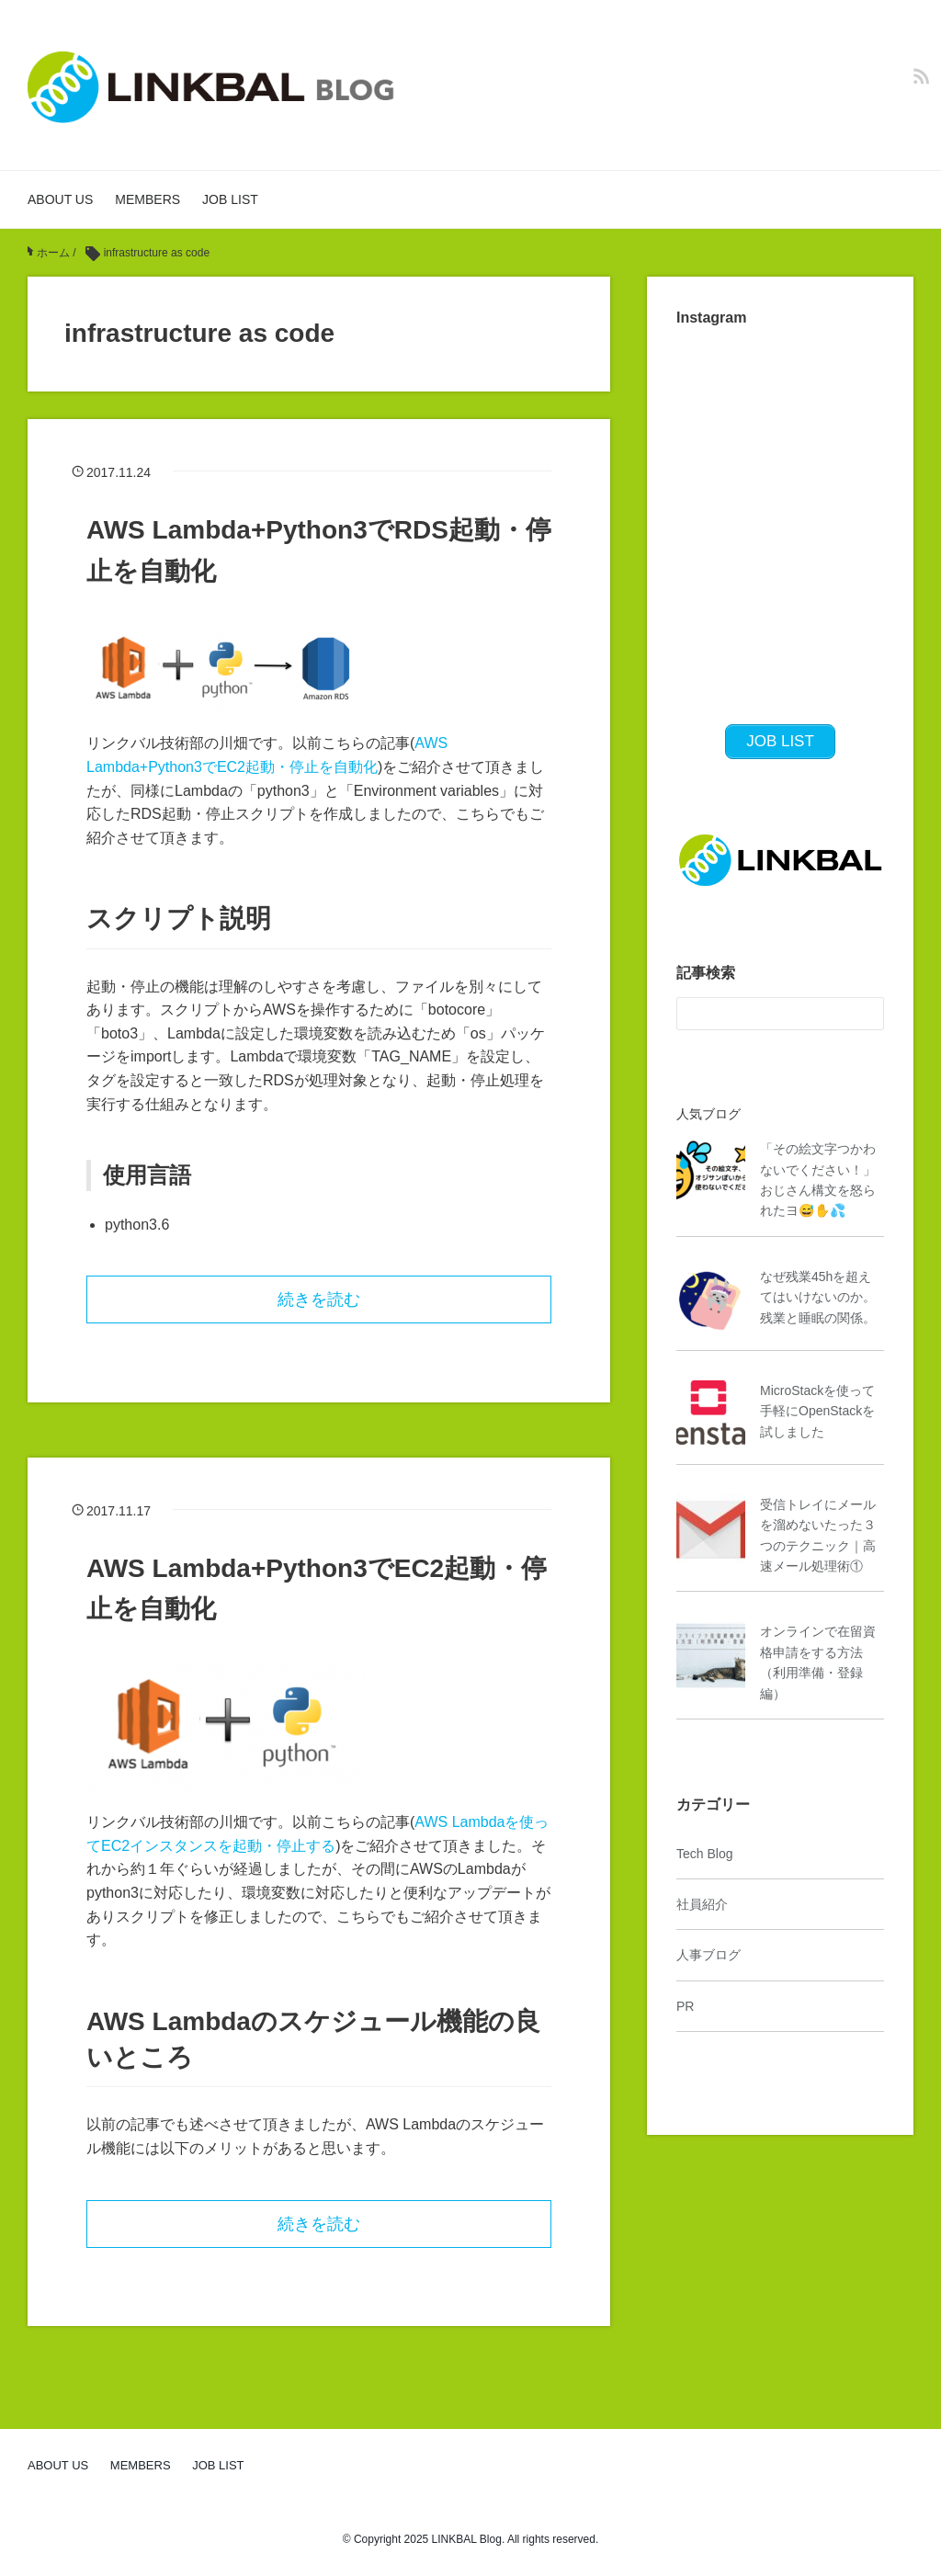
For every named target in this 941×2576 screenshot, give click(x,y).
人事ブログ (708, 1954)
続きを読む (319, 1299)
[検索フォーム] (761, 1013)
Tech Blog (704, 1853)
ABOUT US (60, 199)
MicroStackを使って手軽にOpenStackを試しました (817, 1411)
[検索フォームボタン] (867, 1013)
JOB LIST (230, 199)
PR (685, 2006)
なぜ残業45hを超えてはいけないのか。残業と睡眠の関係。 (818, 1297)
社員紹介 (702, 1904)
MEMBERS (147, 199)
